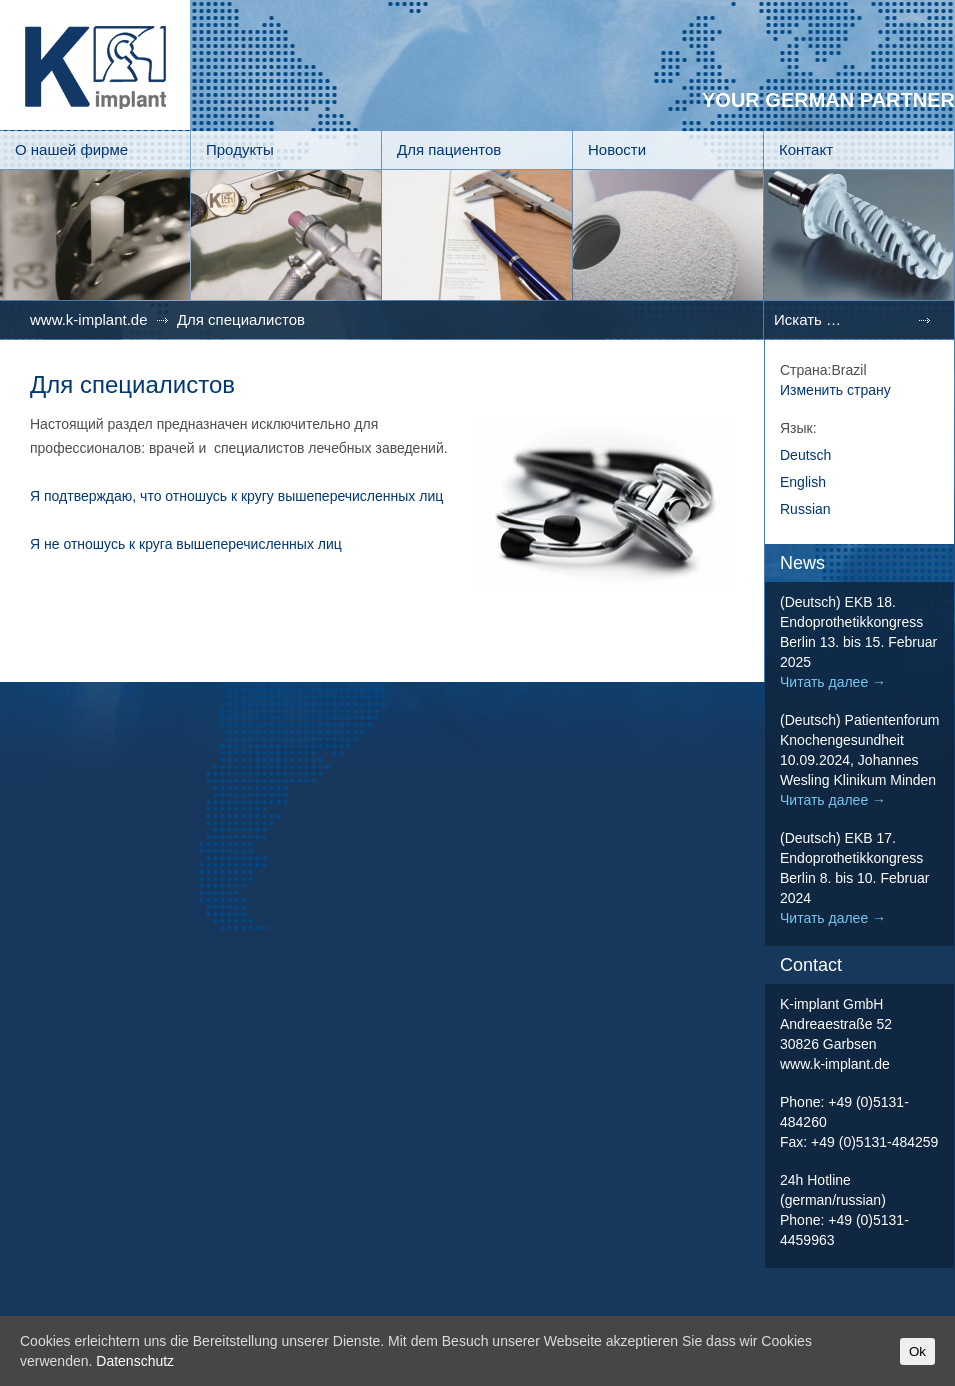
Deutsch (805, 455)
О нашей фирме (71, 149)
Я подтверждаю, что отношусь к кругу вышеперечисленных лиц (236, 496)
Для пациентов (449, 149)
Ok (917, 1351)
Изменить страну (835, 390)
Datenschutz (135, 1361)
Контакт (806, 149)
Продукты (240, 149)
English (803, 482)
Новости (617, 149)
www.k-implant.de (89, 319)
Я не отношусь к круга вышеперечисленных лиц (186, 544)
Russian (805, 509)
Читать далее (833, 682)
